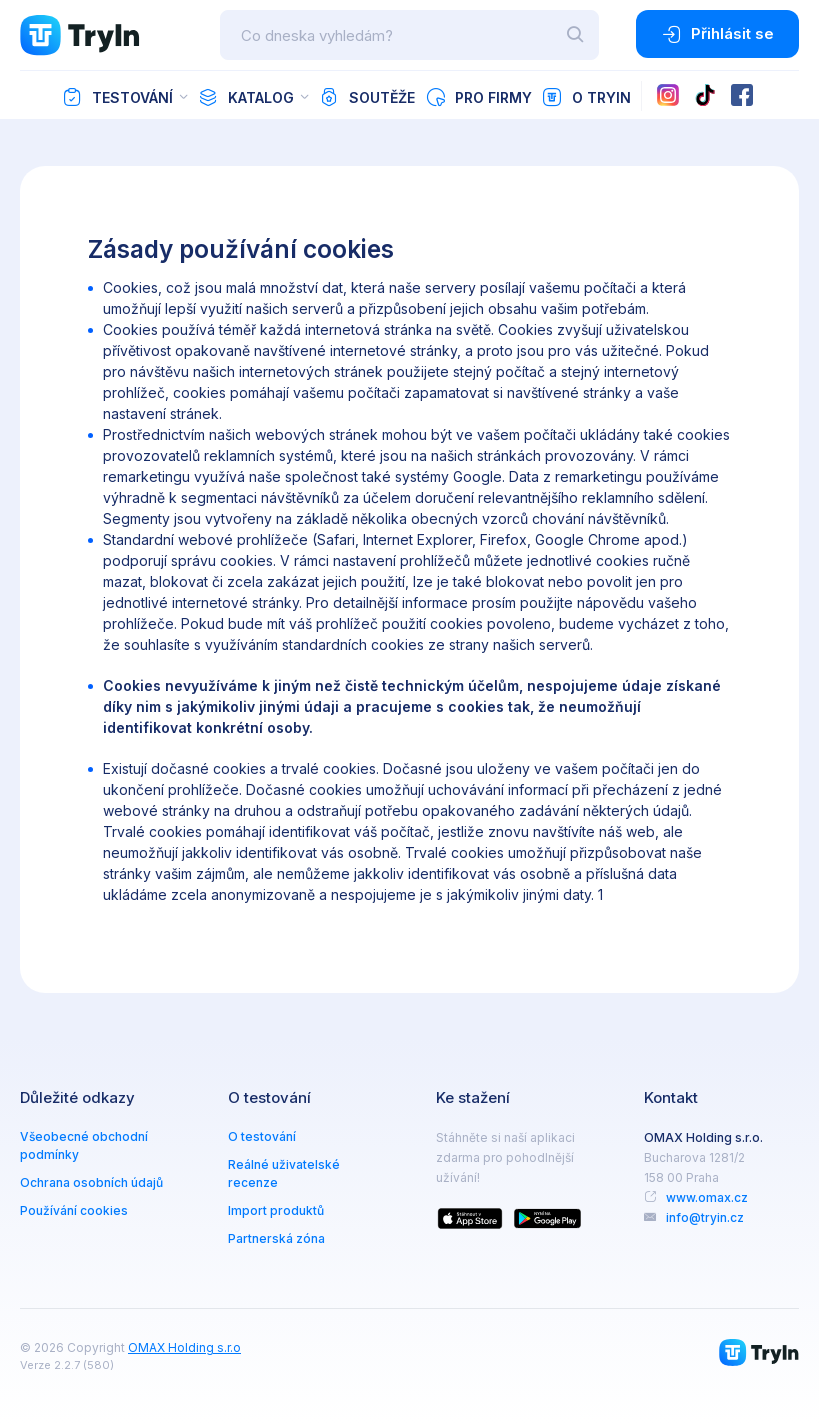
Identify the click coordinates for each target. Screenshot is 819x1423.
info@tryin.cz (705, 1217)
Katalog (246, 97)
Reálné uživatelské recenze (284, 1173)
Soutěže (367, 97)
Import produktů (276, 1210)
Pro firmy (478, 97)
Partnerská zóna (276, 1238)
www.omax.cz (707, 1197)
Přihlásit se (717, 34)
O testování (262, 1136)
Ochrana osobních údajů (91, 1182)
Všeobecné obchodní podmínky (84, 1145)
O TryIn (586, 97)
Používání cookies (74, 1210)
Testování (117, 97)
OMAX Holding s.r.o (184, 1347)
